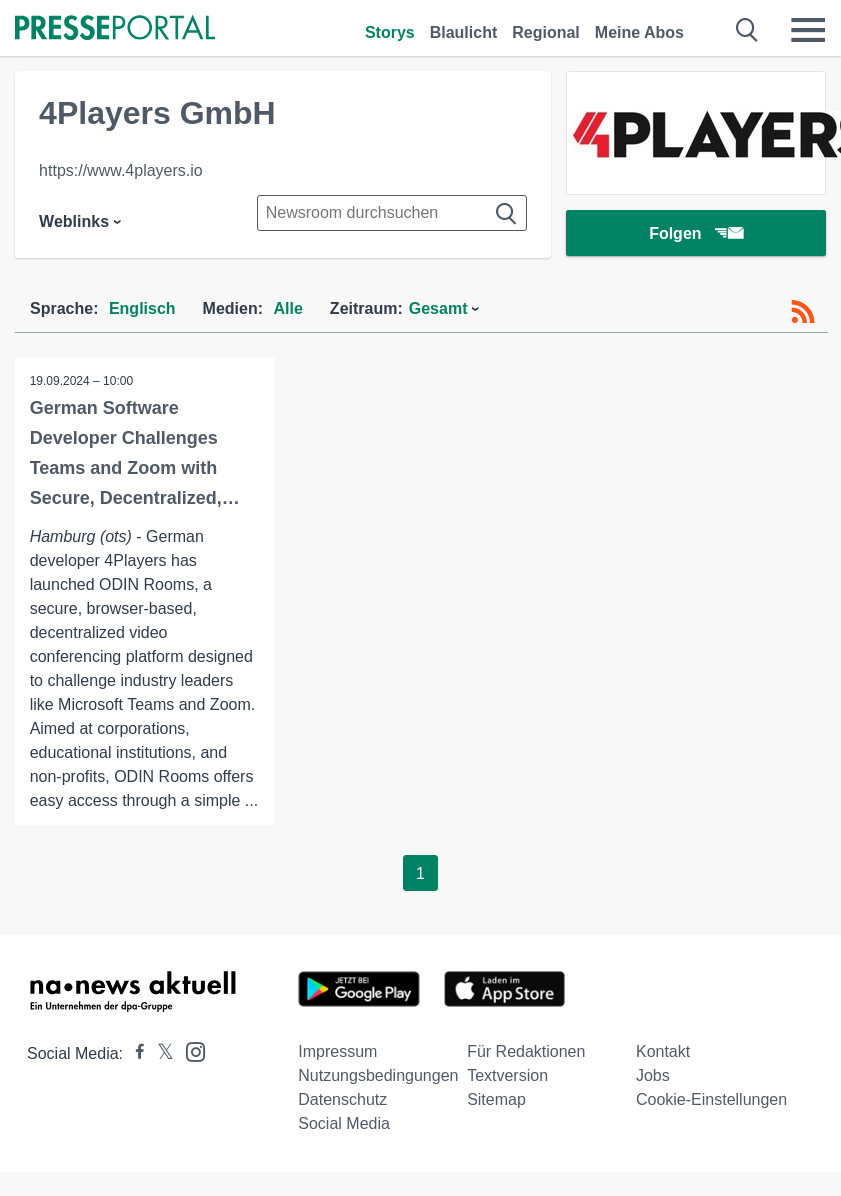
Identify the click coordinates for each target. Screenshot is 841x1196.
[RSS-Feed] (803, 312)
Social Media (344, 1123)
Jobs (653, 1075)
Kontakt (663, 1051)
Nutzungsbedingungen (378, 1075)
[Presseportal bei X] (159, 1053)
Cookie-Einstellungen (711, 1099)
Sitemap (496, 1099)
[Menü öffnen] (808, 30)
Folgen (695, 234)
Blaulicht (464, 32)
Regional (546, 32)
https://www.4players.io (121, 170)
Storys (390, 32)
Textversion (507, 1075)
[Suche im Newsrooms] (392, 213)
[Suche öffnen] (747, 30)
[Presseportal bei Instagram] (189, 1050)
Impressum (337, 1051)
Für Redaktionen (526, 1051)
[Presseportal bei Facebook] (134, 1053)
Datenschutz (342, 1099)
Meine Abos (639, 32)
